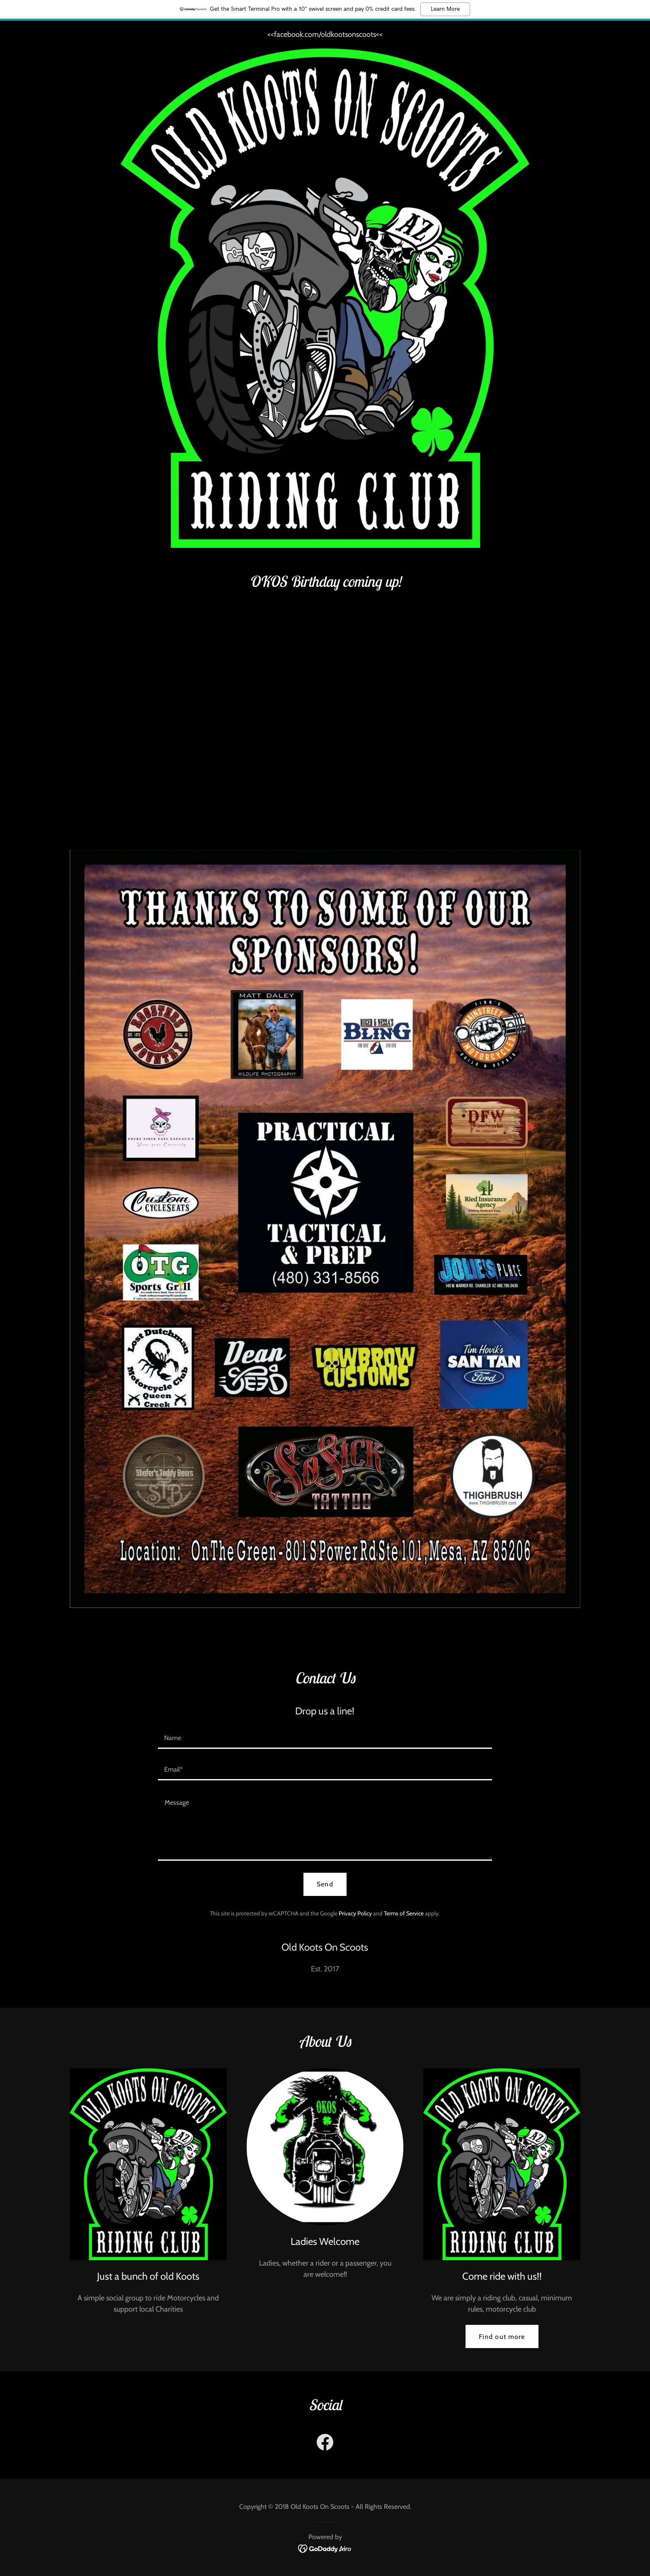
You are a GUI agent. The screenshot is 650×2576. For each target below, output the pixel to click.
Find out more (502, 2337)
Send (325, 1884)
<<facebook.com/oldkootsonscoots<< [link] (325, 34)
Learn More (445, 9)
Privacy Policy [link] (355, 1913)
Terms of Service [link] (404, 1913)
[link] (325, 2443)
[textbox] (325, 1738)
